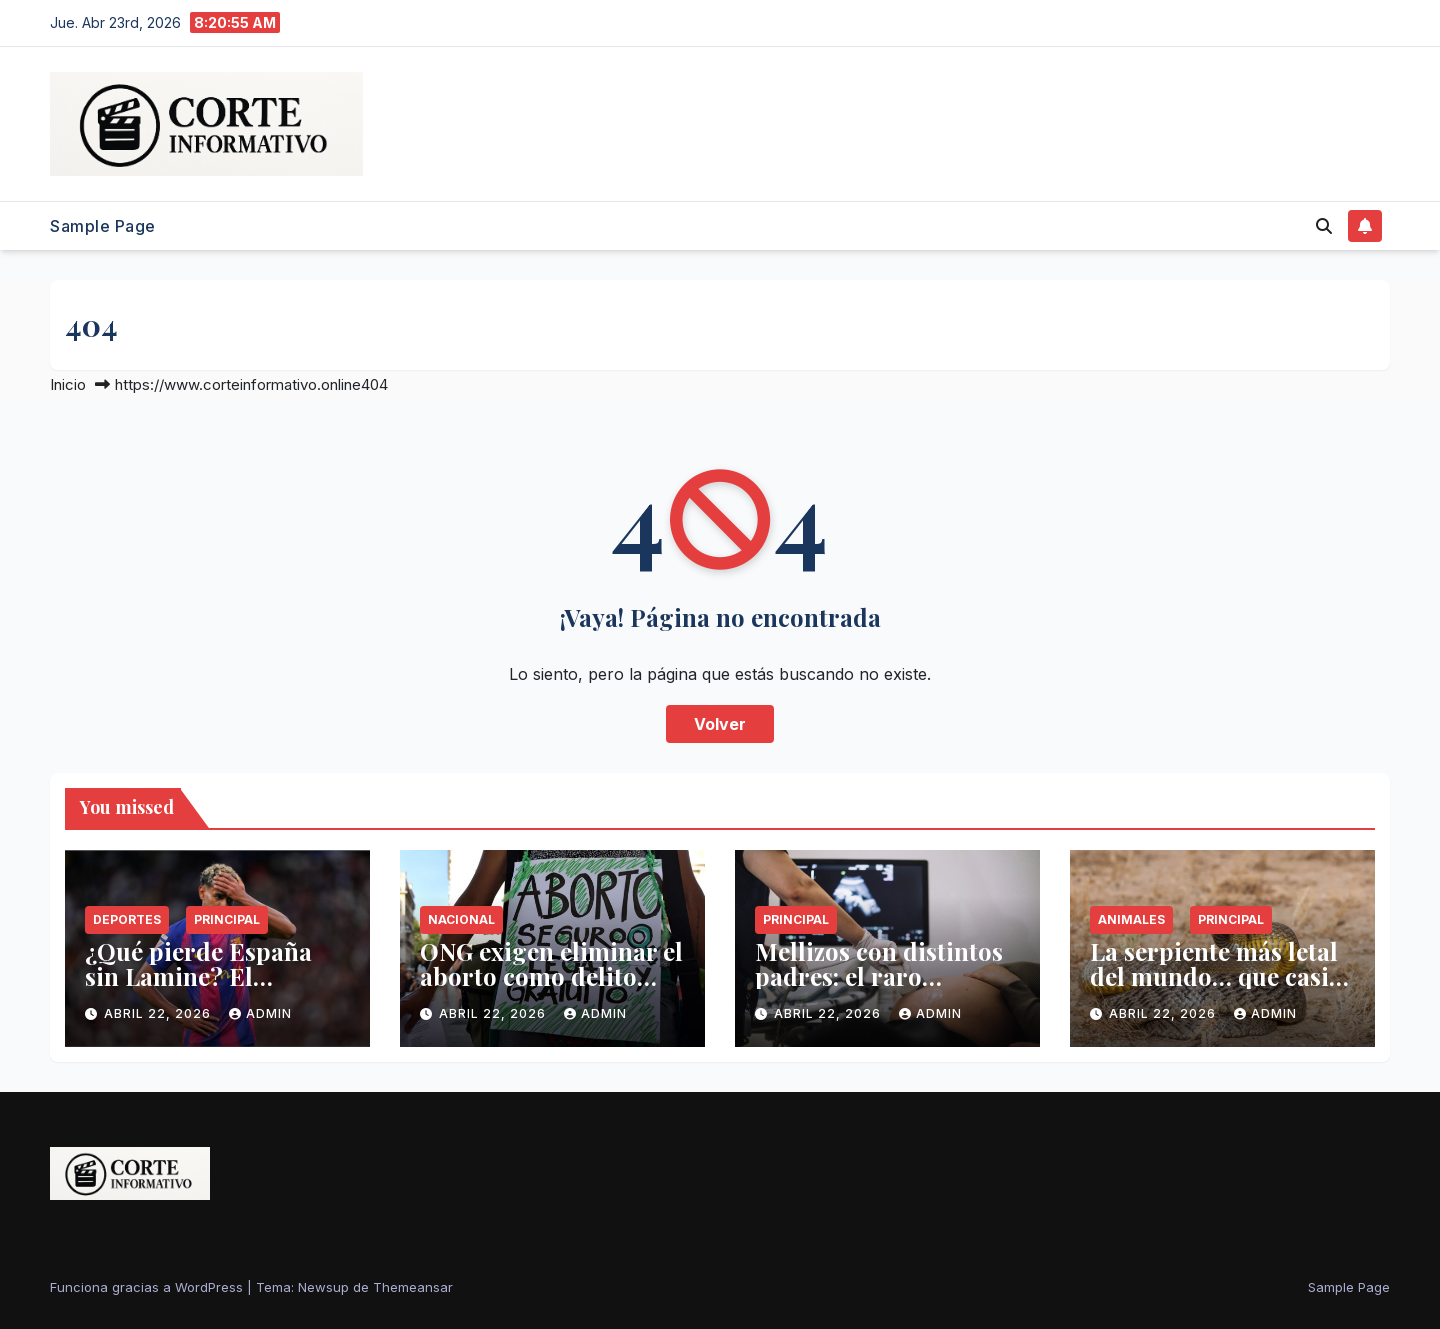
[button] (1324, 226)
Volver (720, 724)
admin (260, 1013)
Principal (227, 919)
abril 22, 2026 (159, 1013)
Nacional (461, 919)
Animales (1131, 919)
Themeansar (413, 1287)
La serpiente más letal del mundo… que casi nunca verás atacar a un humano (1214, 988)
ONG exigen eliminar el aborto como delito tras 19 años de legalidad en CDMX (551, 988)
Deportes (127, 919)
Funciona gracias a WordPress (148, 1287)
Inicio (68, 384)
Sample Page (103, 226)
